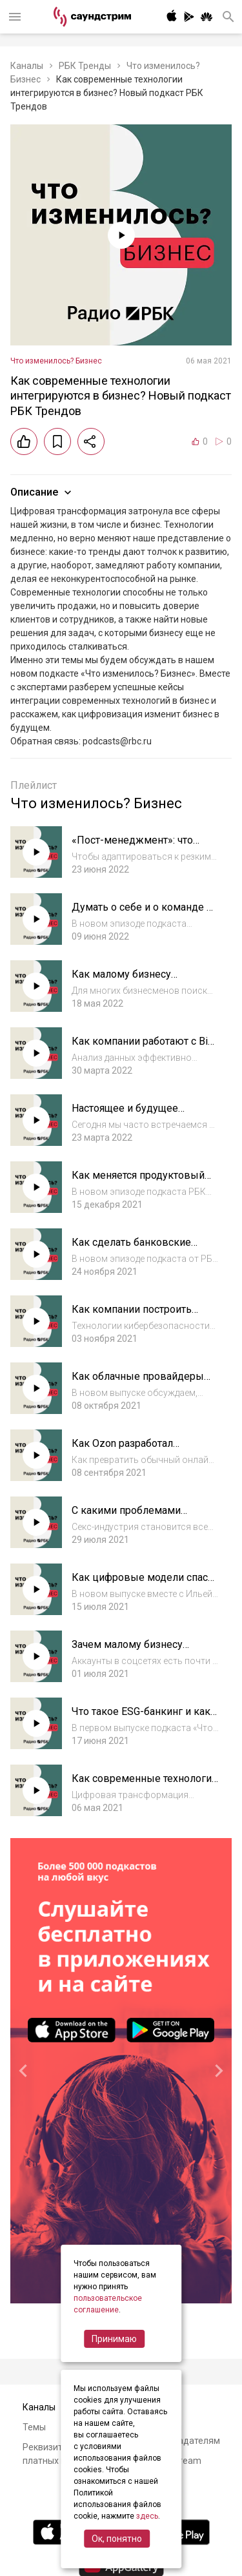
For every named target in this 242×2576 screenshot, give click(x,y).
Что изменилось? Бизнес (56, 360)
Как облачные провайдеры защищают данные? (138, 1382)
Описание (42, 492)
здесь (147, 2516)
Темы (34, 2427)
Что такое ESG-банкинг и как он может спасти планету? (141, 1717)
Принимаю (114, 2339)
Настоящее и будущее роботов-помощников (125, 1114)
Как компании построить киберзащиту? (132, 1315)
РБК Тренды (85, 66)
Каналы (26, 66)
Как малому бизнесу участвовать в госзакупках (136, 980)
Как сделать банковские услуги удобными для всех (137, 1248)
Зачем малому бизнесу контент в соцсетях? (127, 1650)
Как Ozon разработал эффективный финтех (125, 1449)
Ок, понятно (117, 2538)
